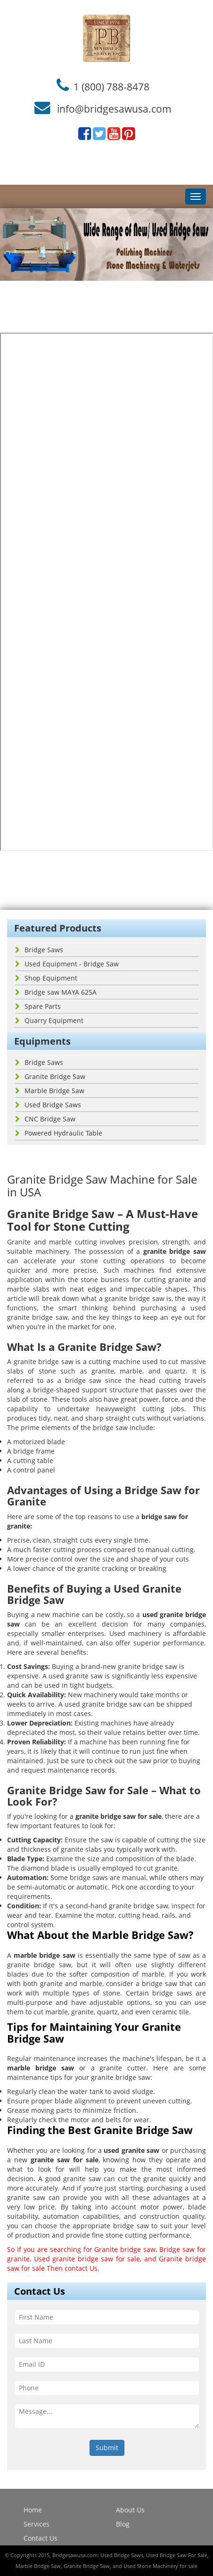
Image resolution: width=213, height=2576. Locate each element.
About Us (130, 2509)
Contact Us (40, 2538)
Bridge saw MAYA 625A (56, 992)
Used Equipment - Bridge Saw (67, 963)
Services (36, 2523)
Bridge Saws (39, 949)
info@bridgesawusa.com (114, 108)
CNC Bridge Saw (45, 1118)
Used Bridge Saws (48, 1104)
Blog (123, 2523)
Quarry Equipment (49, 1020)
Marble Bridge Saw (49, 1090)
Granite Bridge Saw (50, 1076)
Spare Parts (38, 1006)
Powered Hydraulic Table (58, 1133)
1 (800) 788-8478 (111, 86)
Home (33, 2509)
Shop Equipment (46, 977)
